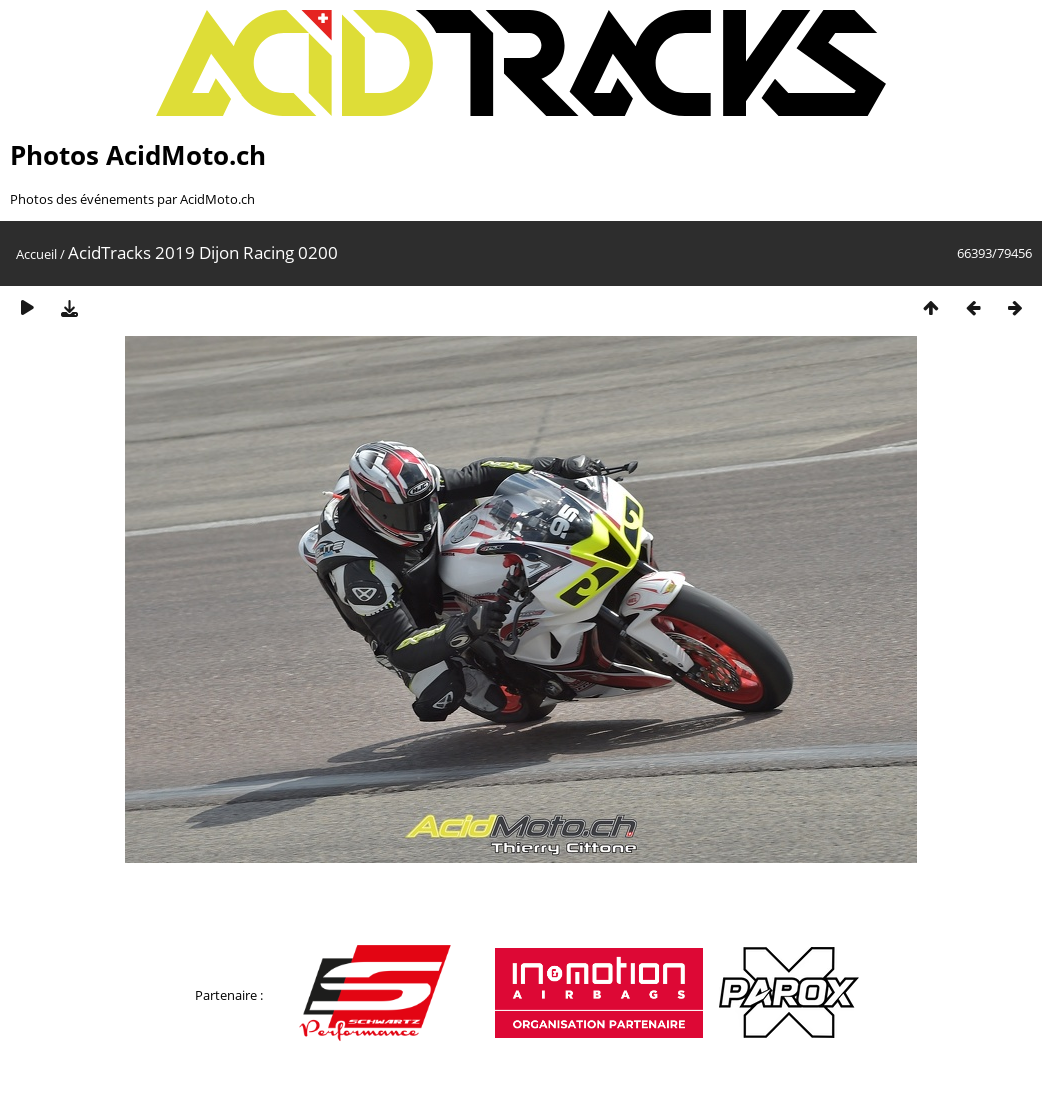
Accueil (36, 254)
